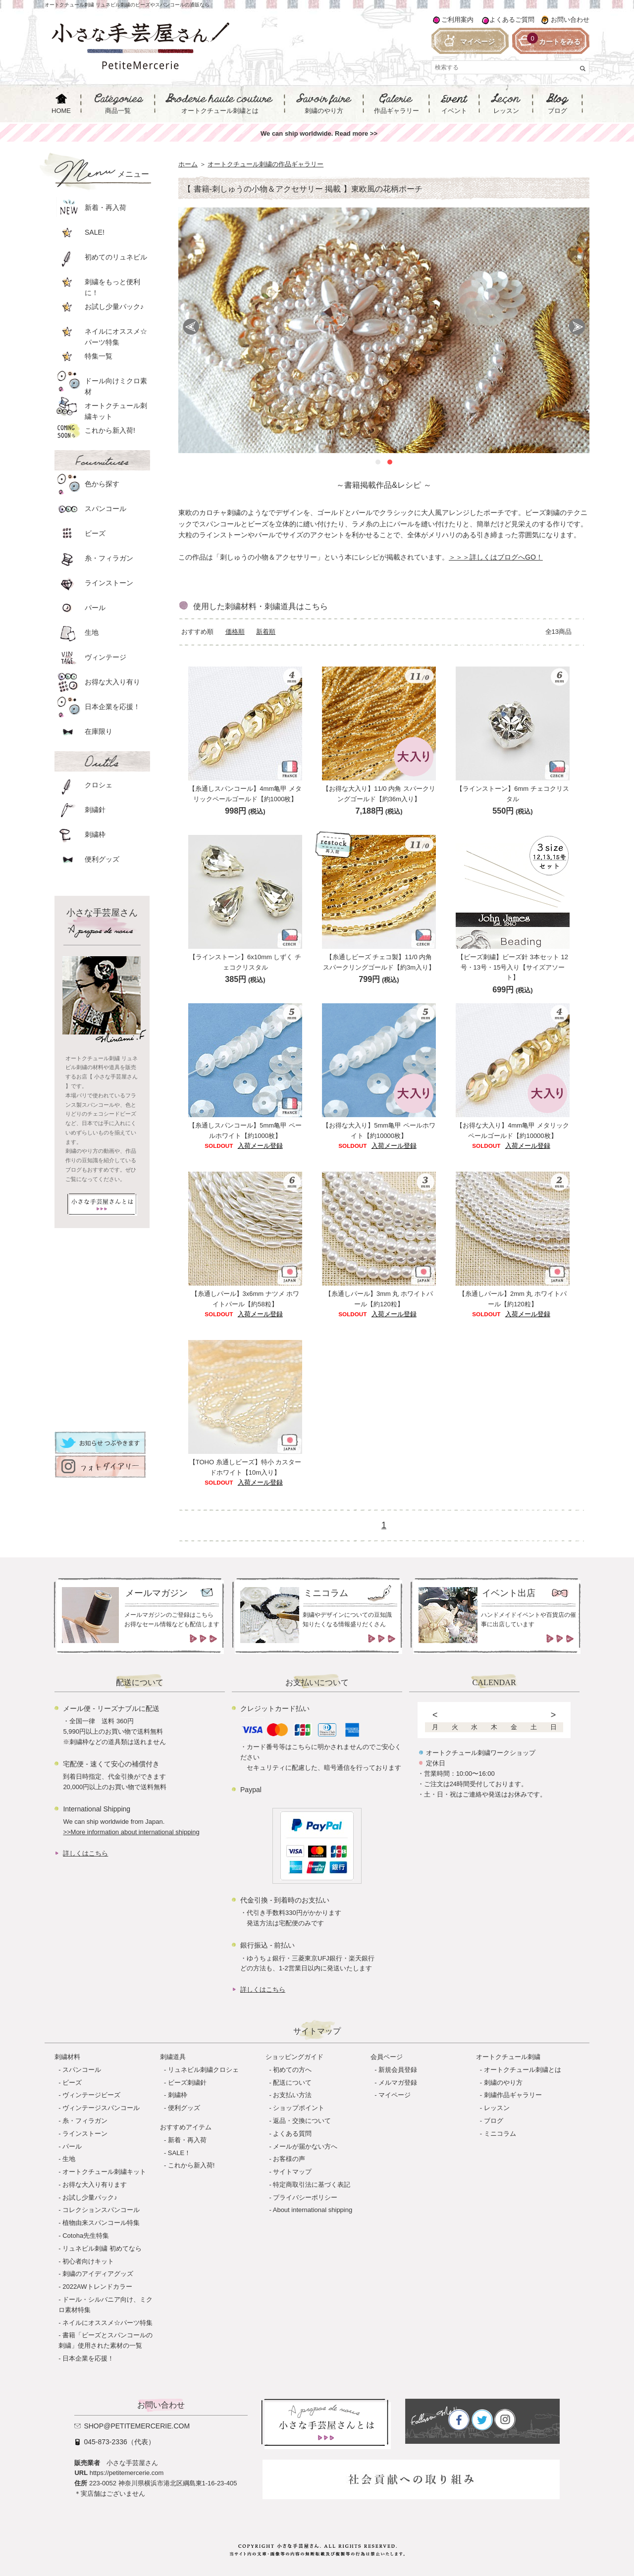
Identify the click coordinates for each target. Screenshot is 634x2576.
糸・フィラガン (84, 2120)
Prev (191, 326)
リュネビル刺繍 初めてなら (102, 2248)
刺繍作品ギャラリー (513, 2095)
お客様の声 (289, 2159)
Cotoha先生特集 (85, 2235)
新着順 (265, 631)
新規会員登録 (397, 2069)
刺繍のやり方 (503, 2082)
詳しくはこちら (85, 1853)
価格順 (235, 631)
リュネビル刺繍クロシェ (203, 2069)
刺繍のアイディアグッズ (97, 2273)
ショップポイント (298, 2108)
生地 (68, 2159)
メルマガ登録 (397, 2082)
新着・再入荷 (187, 2140)
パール (72, 2146)
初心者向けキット (88, 2261)
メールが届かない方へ (305, 2146)
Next (576, 326)
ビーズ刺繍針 (187, 2082)
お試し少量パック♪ (89, 2197)
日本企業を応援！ (88, 2358)
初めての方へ (292, 2069)
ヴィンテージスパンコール (101, 2108)
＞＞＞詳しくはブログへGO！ (496, 557)
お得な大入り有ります (94, 2184)
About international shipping (312, 2210)
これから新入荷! (191, 2165)
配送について (292, 2082)
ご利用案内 (457, 19)
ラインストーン (84, 2133)
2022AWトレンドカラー (97, 2286)
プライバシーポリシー (305, 2197)
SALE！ (179, 2153)
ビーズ (72, 2082)
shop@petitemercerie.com (137, 2426)
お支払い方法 (292, 2095)
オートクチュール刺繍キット (104, 2171)
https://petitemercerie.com (127, 2472)
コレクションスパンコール (101, 2210)
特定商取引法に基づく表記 (311, 2184)
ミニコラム (500, 2133)
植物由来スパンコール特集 (101, 2222)
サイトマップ (292, 2171)
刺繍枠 (177, 2095)
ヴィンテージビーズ (91, 2095)
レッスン (497, 2108)
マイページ (394, 2095)
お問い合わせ (570, 19)
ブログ (493, 2120)
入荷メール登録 (260, 1145)
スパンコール (81, 2069)
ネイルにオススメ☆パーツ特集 (107, 2322)
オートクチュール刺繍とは (522, 2069)
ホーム (188, 164)
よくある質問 (292, 2133)
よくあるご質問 (511, 19)
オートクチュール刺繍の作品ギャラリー (265, 164)
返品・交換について (302, 2120)
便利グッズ (184, 2108)
